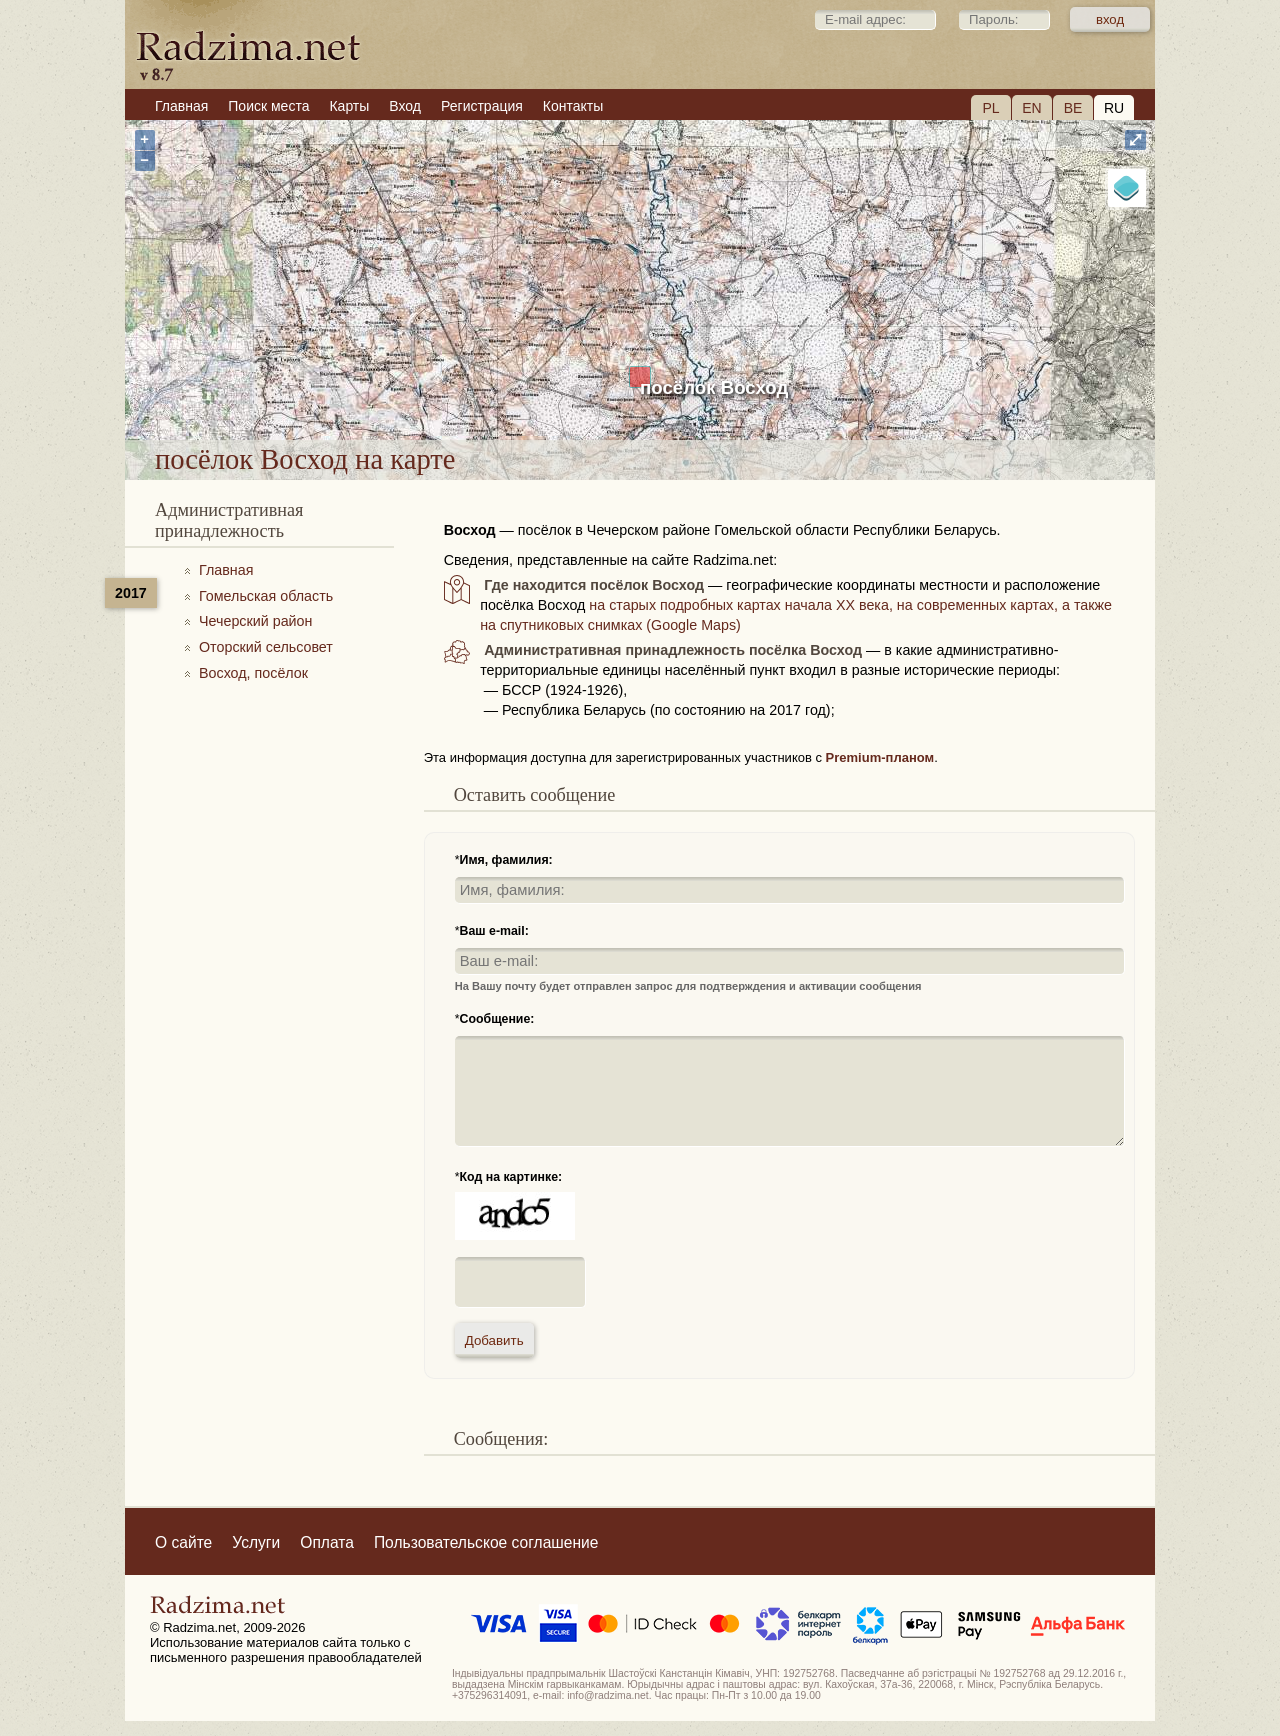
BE (1073, 108)
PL (990, 108)
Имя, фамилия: (506, 860)
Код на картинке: (511, 1177)
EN (1031, 108)
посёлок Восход (714, 387)
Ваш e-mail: (494, 931)
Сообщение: (497, 1019)
